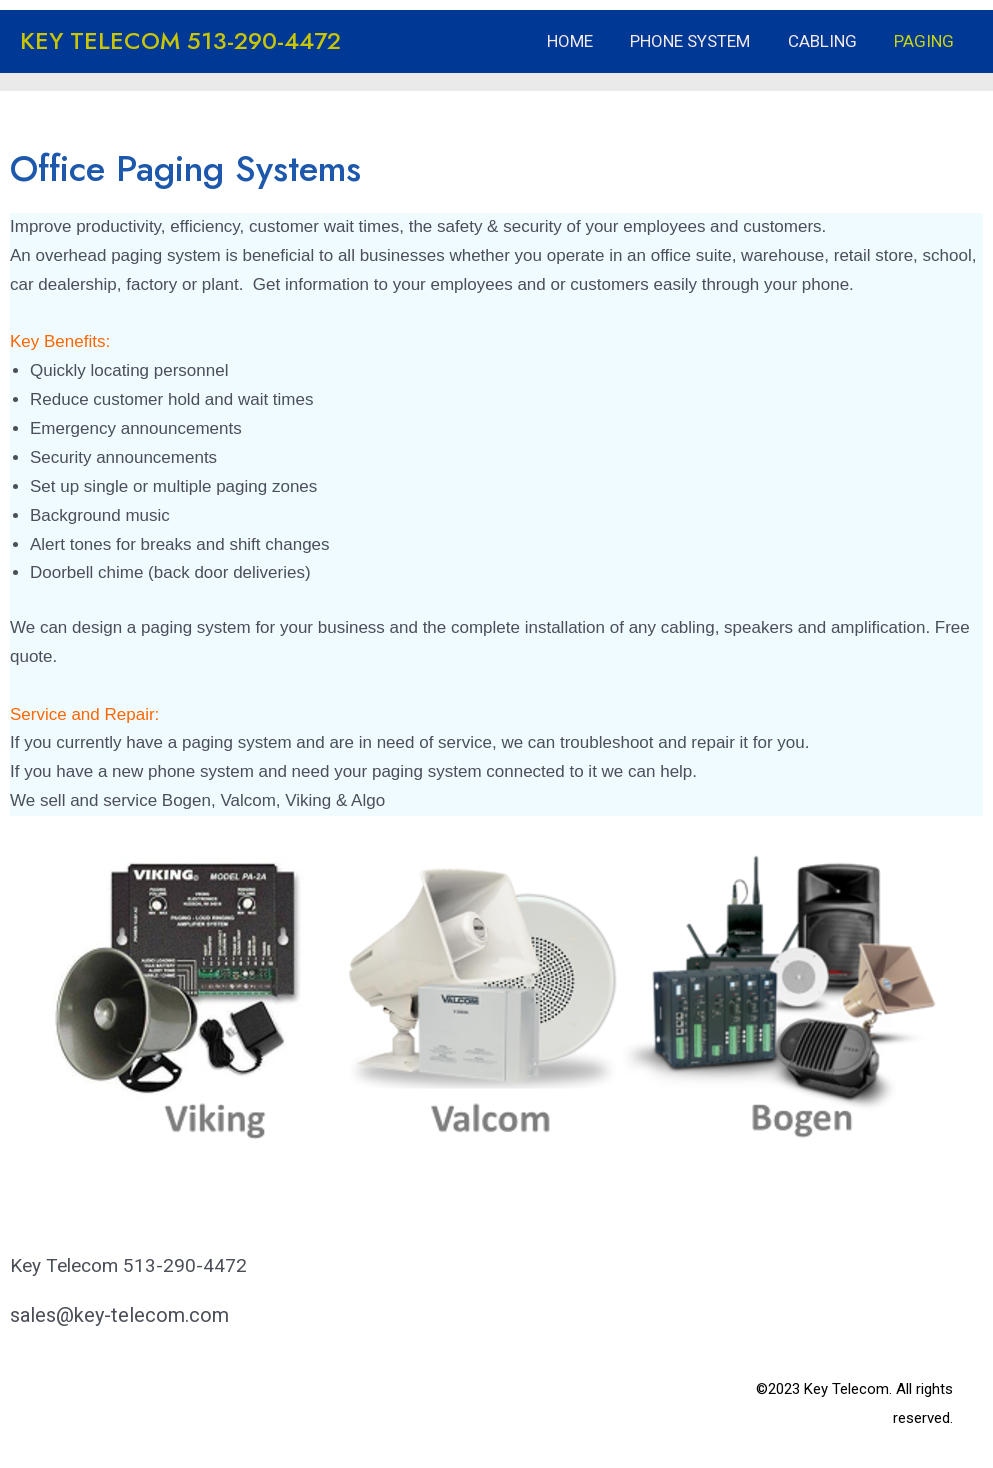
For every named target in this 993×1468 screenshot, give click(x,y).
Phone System (699, 41)
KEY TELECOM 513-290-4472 (180, 40)
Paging (926, 41)
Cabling (827, 41)
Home (582, 41)
